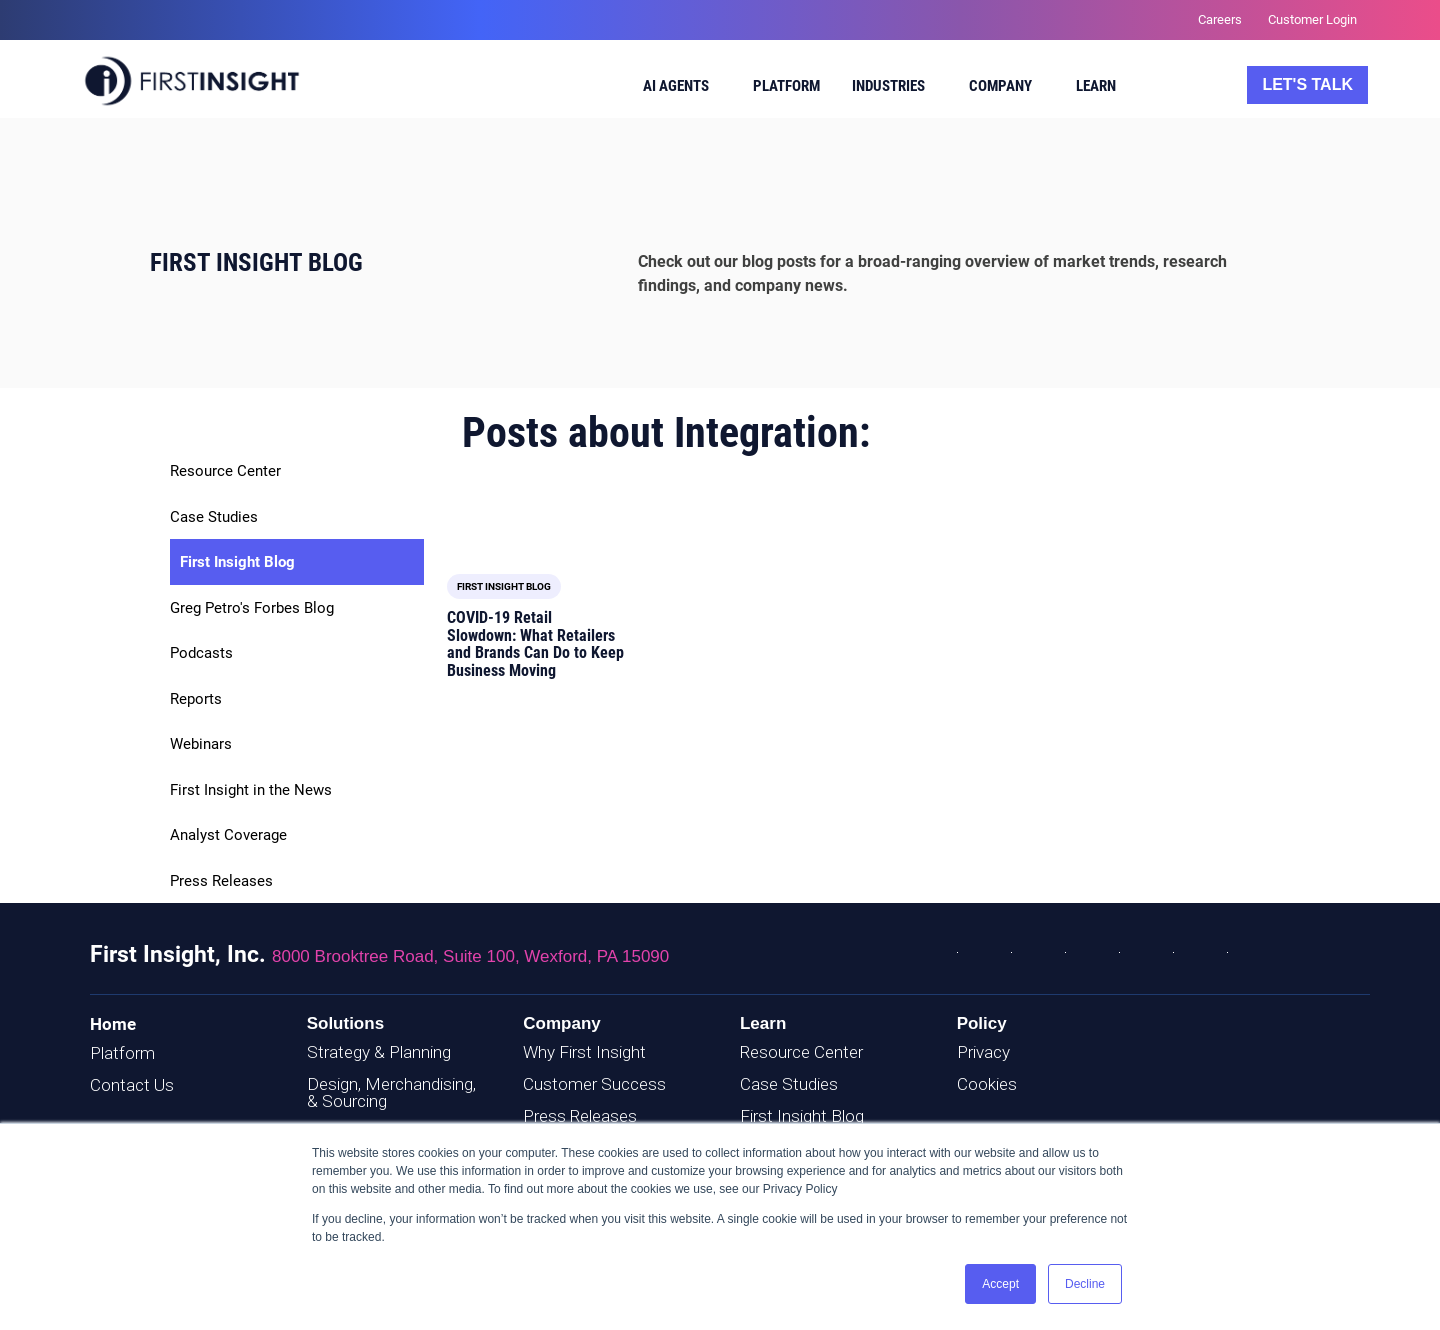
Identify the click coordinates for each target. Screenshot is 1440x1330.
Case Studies (214, 517)
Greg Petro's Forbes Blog (252, 608)
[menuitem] (677, 89)
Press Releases (221, 881)
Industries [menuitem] (888, 86)
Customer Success (594, 1084)
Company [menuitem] (1000, 86)
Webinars (201, 744)
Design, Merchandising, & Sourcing (391, 1092)
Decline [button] (1085, 1284)
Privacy (983, 1052)
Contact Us (132, 1085)
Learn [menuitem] (1096, 86)
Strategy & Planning (379, 1052)
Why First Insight (584, 1052)
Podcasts (201, 653)
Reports (196, 699)
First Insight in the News (251, 790)
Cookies (987, 1084)
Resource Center (225, 471)
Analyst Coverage (228, 835)
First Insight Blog (237, 562)
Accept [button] (1000, 1284)
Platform (122, 1053)
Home (113, 1024)
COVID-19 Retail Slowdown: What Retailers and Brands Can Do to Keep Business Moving (535, 644)
